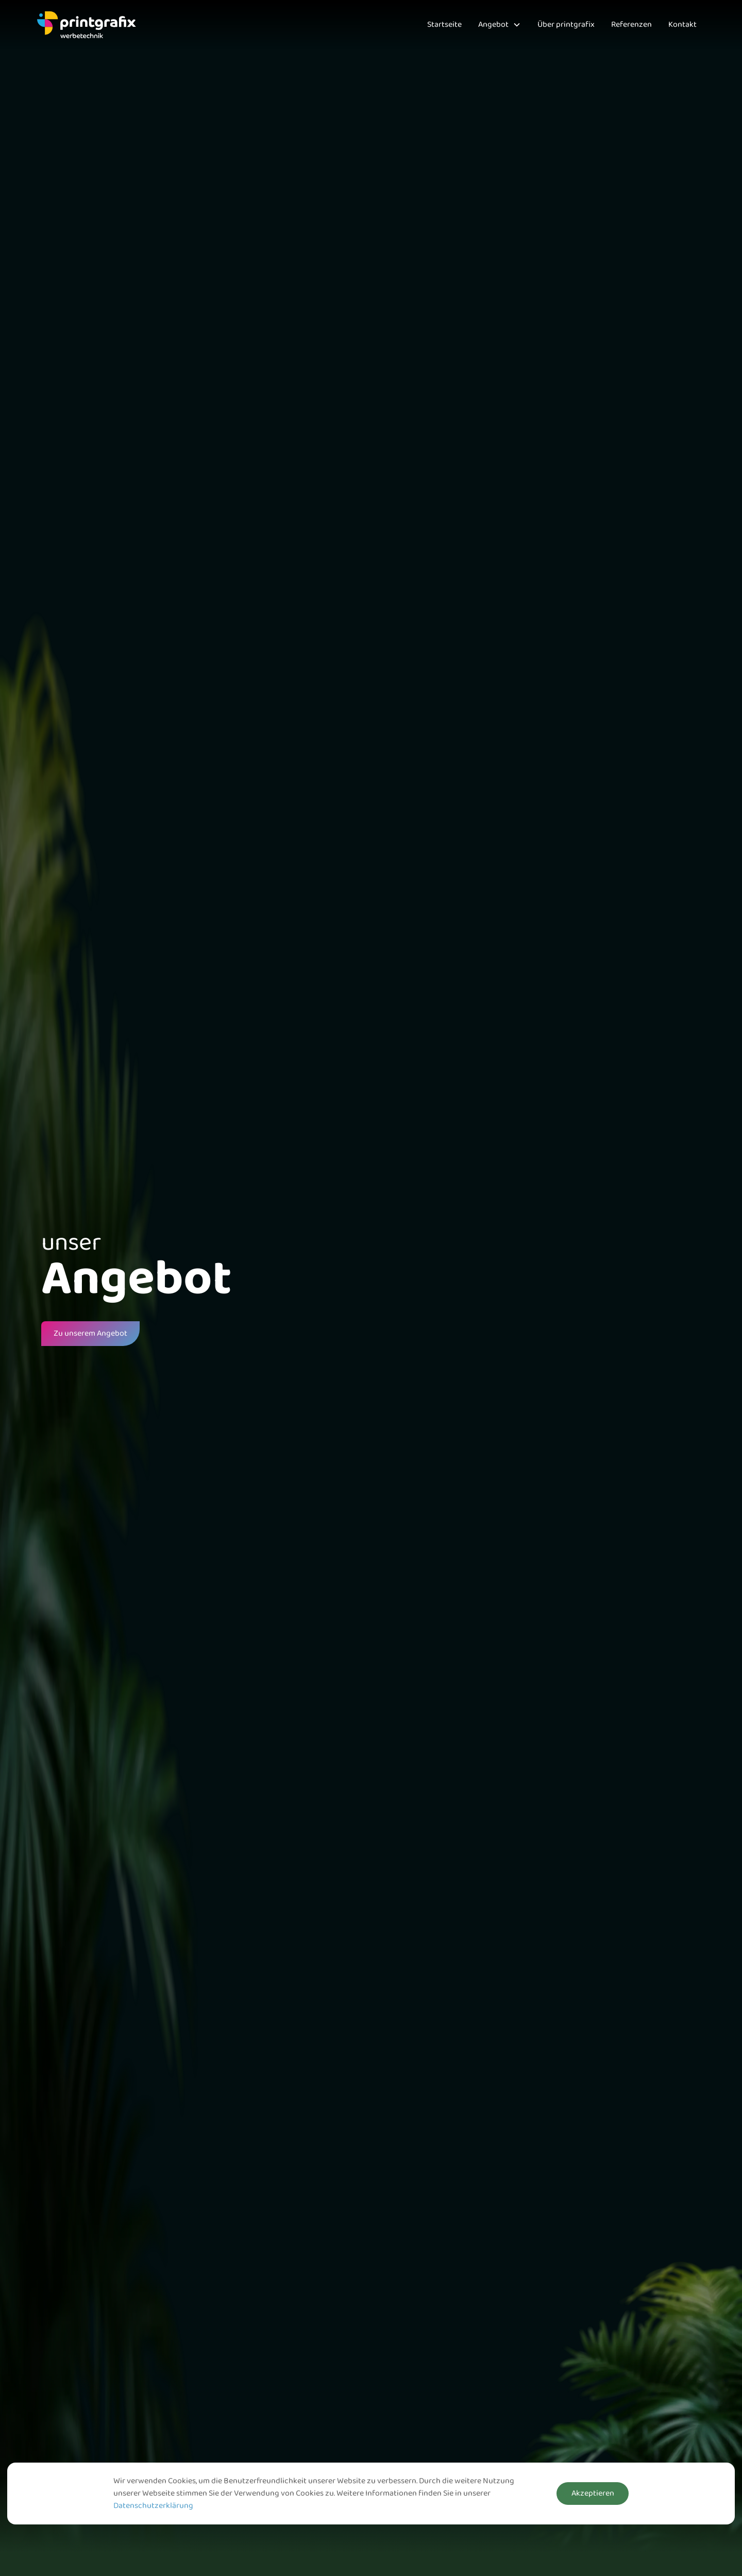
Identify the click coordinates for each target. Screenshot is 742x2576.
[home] (86, 24)
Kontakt (682, 24)
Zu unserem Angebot (90, 1333)
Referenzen (631, 24)
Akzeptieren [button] (592, 2493)
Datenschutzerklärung (153, 2506)
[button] (499, 24)
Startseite (444, 24)
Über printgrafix (566, 24)
